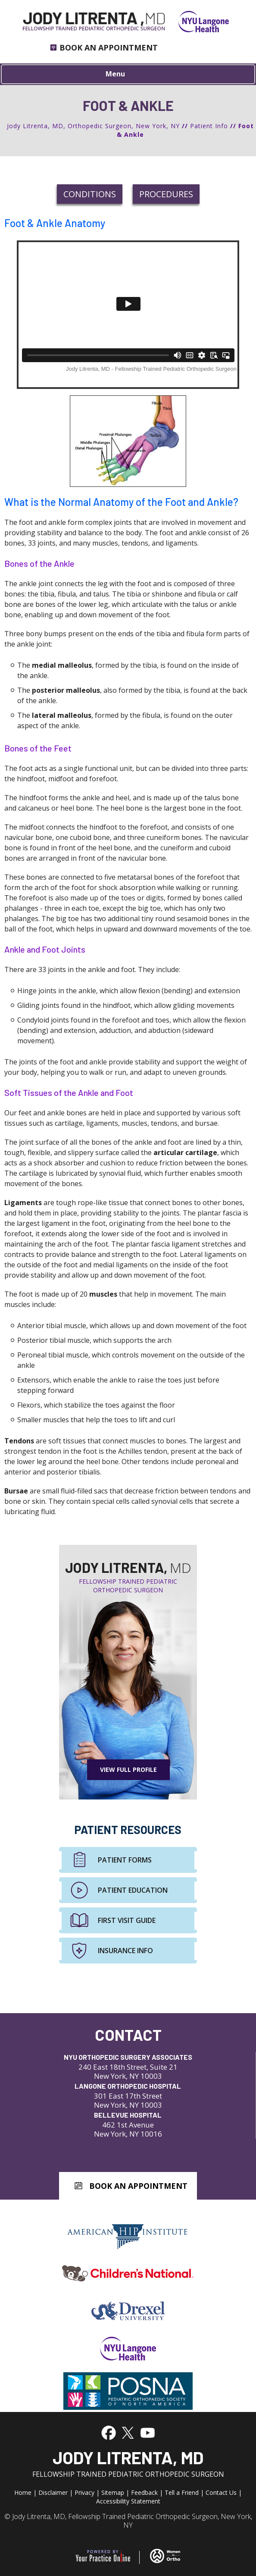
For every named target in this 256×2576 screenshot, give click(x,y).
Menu (126, 74)
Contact (128, 2034)
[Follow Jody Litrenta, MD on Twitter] (127, 2432)
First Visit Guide (127, 1920)
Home (22, 2492)
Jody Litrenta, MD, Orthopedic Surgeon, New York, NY (93, 126)
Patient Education (133, 1890)
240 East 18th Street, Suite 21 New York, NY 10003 (128, 2066)
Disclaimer (53, 2492)
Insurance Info (125, 1950)
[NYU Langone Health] (196, 21)
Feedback (144, 2492)
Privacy (84, 2492)
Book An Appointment (138, 2186)
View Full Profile (128, 1769)
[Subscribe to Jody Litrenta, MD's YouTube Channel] (147, 2432)
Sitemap (112, 2492)
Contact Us (221, 2492)
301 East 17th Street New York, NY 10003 (128, 2095)
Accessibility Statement (128, 2501)
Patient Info (209, 126)
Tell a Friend (182, 2492)
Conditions (89, 194)
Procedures (166, 194)
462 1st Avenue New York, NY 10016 (128, 2124)
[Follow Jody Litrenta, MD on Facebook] (108, 2432)
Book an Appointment (108, 47)
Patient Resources (128, 1829)
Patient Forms (125, 1860)
